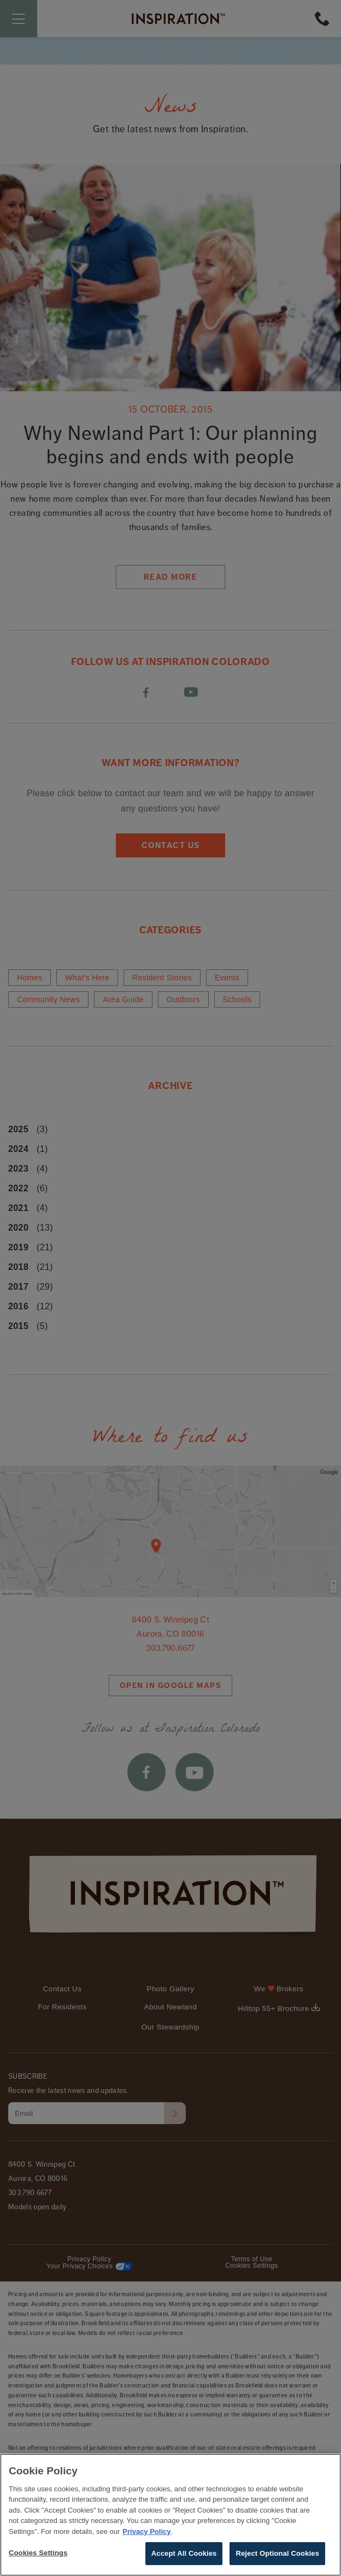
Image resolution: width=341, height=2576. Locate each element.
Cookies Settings (38, 2562)
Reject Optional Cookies (277, 2563)
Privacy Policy (146, 2541)
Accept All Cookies (184, 2563)
